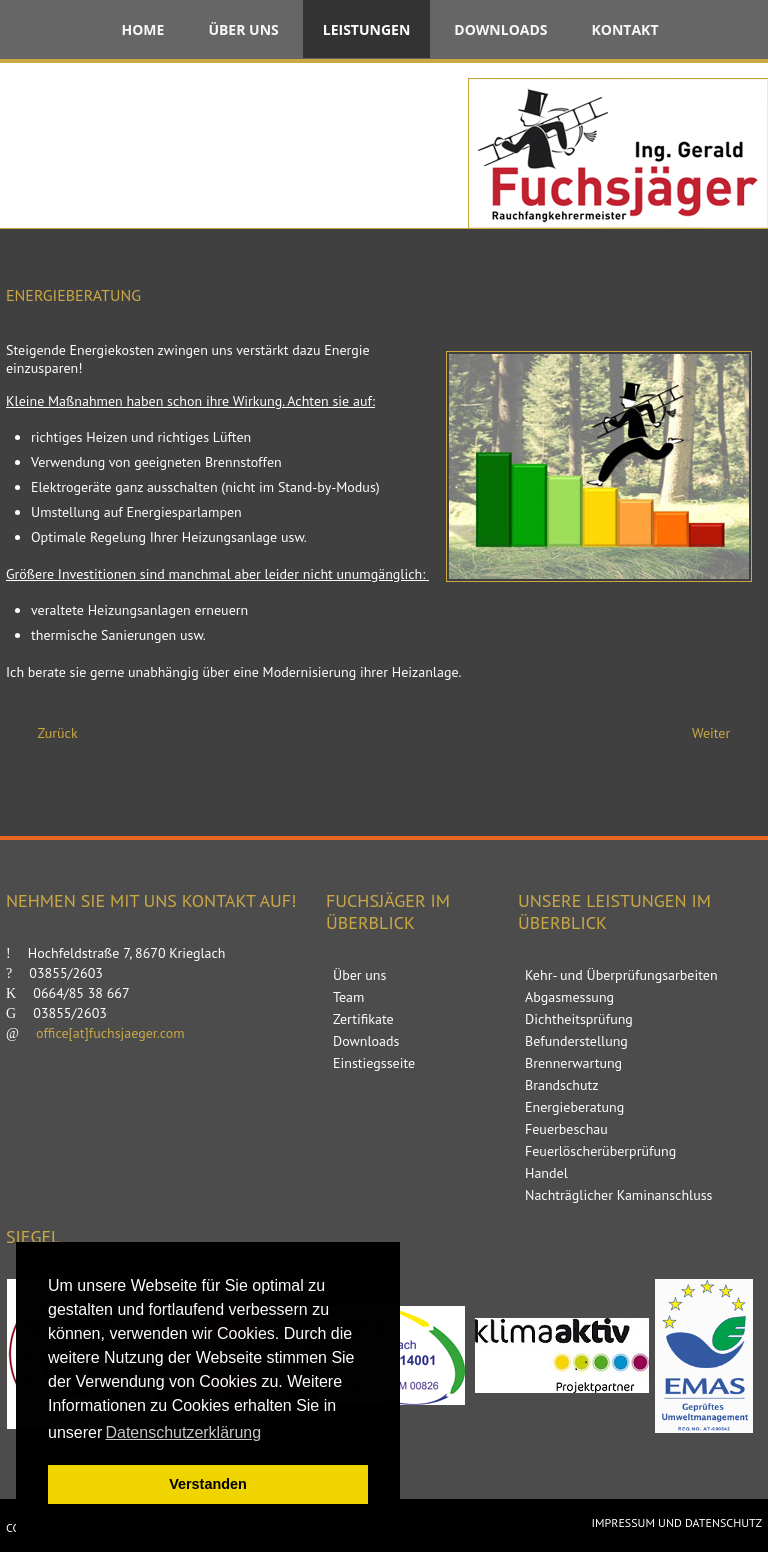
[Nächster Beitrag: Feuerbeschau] (720, 733)
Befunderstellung (576, 1041)
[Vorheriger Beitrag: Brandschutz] (49, 733)
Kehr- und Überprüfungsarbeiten (621, 975)
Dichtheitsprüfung (579, 1019)
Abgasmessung (569, 997)
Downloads (500, 29)
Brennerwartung (573, 1063)
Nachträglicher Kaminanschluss (619, 1195)
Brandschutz (562, 1085)
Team (348, 997)
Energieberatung (574, 1107)
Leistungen (367, 29)
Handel (546, 1173)
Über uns (243, 29)
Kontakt (625, 29)
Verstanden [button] (208, 1484)
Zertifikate (363, 1019)
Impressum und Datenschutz (677, 1522)
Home (142, 29)
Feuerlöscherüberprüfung (600, 1151)
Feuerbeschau (566, 1129)
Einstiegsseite (374, 1063)
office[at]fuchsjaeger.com (110, 1033)
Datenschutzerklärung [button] (183, 1432)
